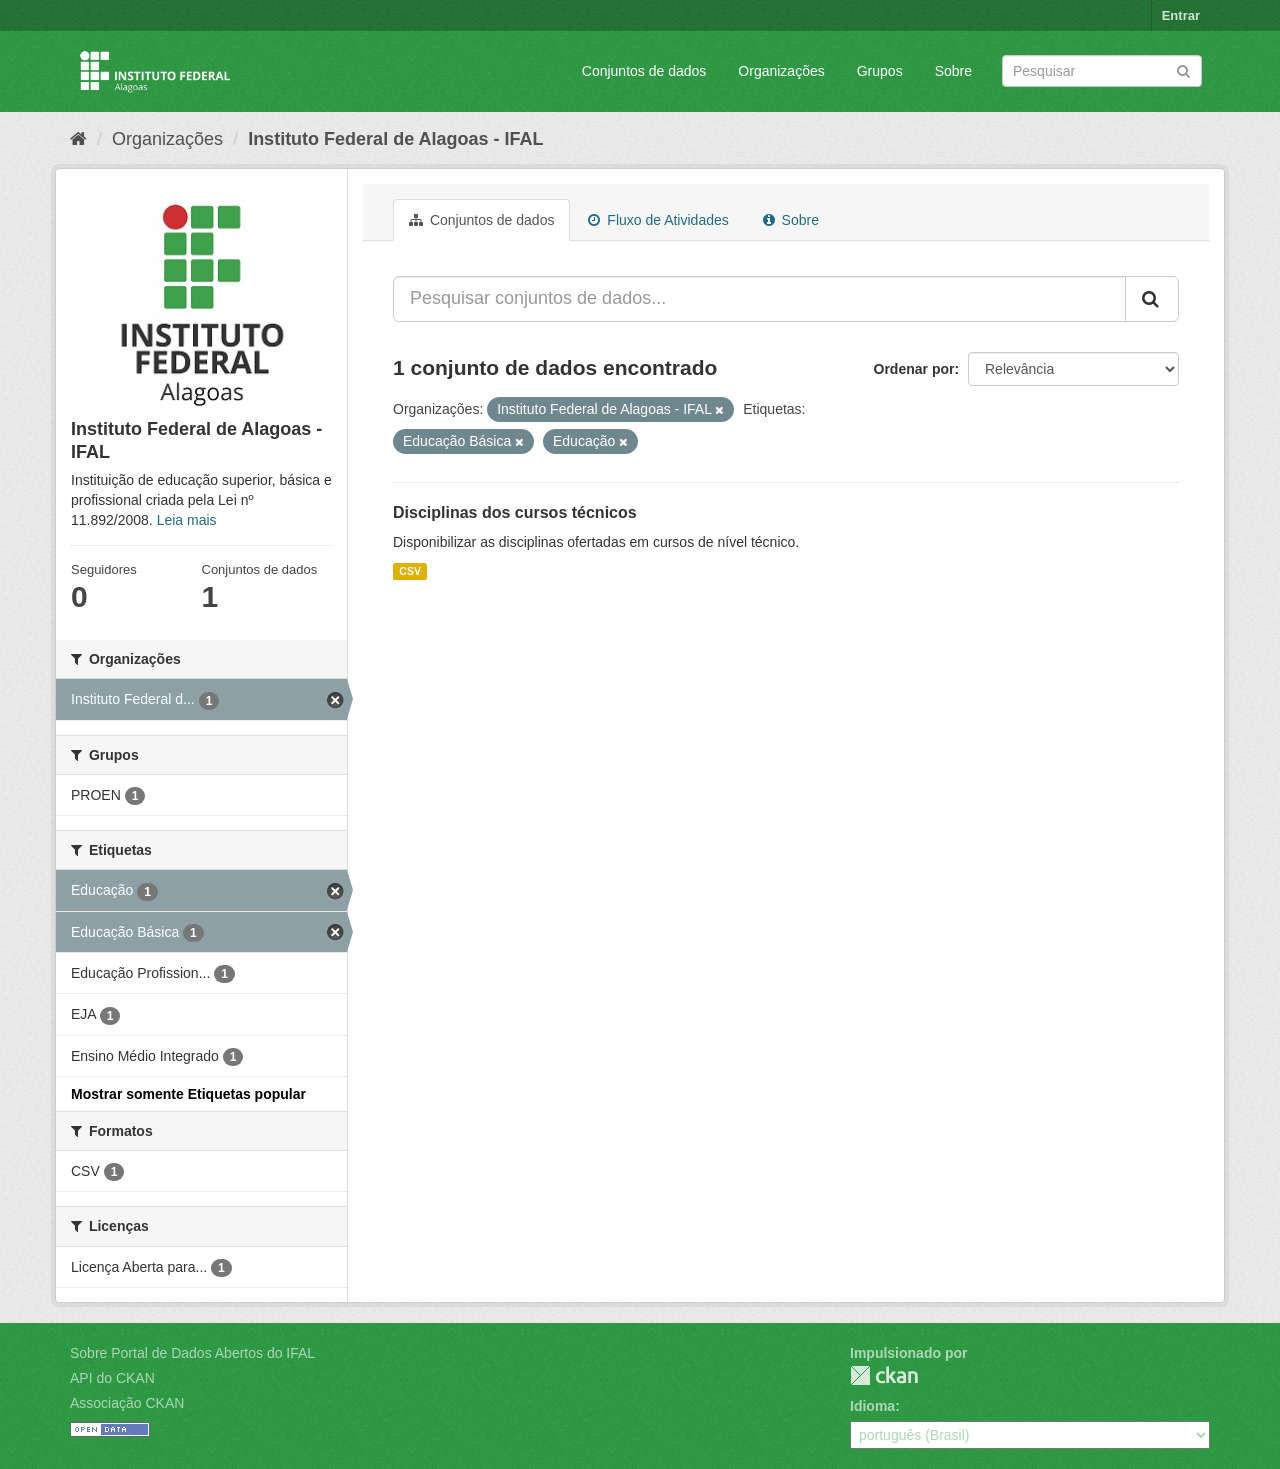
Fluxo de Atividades (658, 220)
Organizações (781, 71)
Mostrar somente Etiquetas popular (188, 1094)
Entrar (1181, 15)
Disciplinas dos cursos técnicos (515, 512)
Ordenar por (914, 369)
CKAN (884, 1375)
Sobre (953, 71)
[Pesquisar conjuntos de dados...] (759, 299)
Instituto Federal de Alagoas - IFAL (395, 139)
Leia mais (187, 520)
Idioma (872, 1406)
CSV (410, 571)
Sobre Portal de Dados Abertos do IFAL (192, 1353)
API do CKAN (112, 1378)
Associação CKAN (127, 1403)
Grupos (880, 71)
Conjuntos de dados (644, 71)
